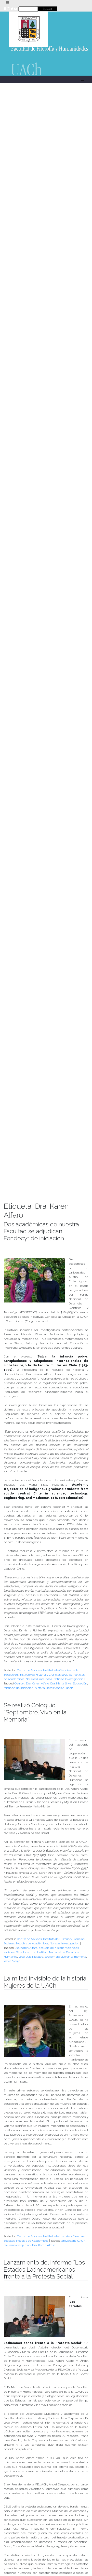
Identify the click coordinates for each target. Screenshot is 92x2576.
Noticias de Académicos (32, 1943)
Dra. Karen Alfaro (37, 1683)
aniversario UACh (73, 2240)
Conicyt (19, 1683)
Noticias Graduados (39, 1679)
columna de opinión (17, 2245)
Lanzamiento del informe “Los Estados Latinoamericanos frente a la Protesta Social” (44, 2269)
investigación (55, 1688)
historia (40, 1688)
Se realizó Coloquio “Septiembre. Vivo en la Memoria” (35, 1712)
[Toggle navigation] (7, 2)
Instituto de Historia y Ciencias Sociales (45, 1674)
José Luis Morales (31, 1956)
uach (69, 1688)
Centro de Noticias (29, 1670)
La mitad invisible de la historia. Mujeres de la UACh (46, 1982)
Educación (80, 1683)
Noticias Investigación (68, 1679)
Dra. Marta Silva (60, 1683)
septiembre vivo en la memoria (65, 1956)
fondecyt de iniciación (18, 1688)
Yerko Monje (12, 1961)
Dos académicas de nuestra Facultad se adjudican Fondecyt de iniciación (41, 1231)
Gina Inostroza (26, 1952)
